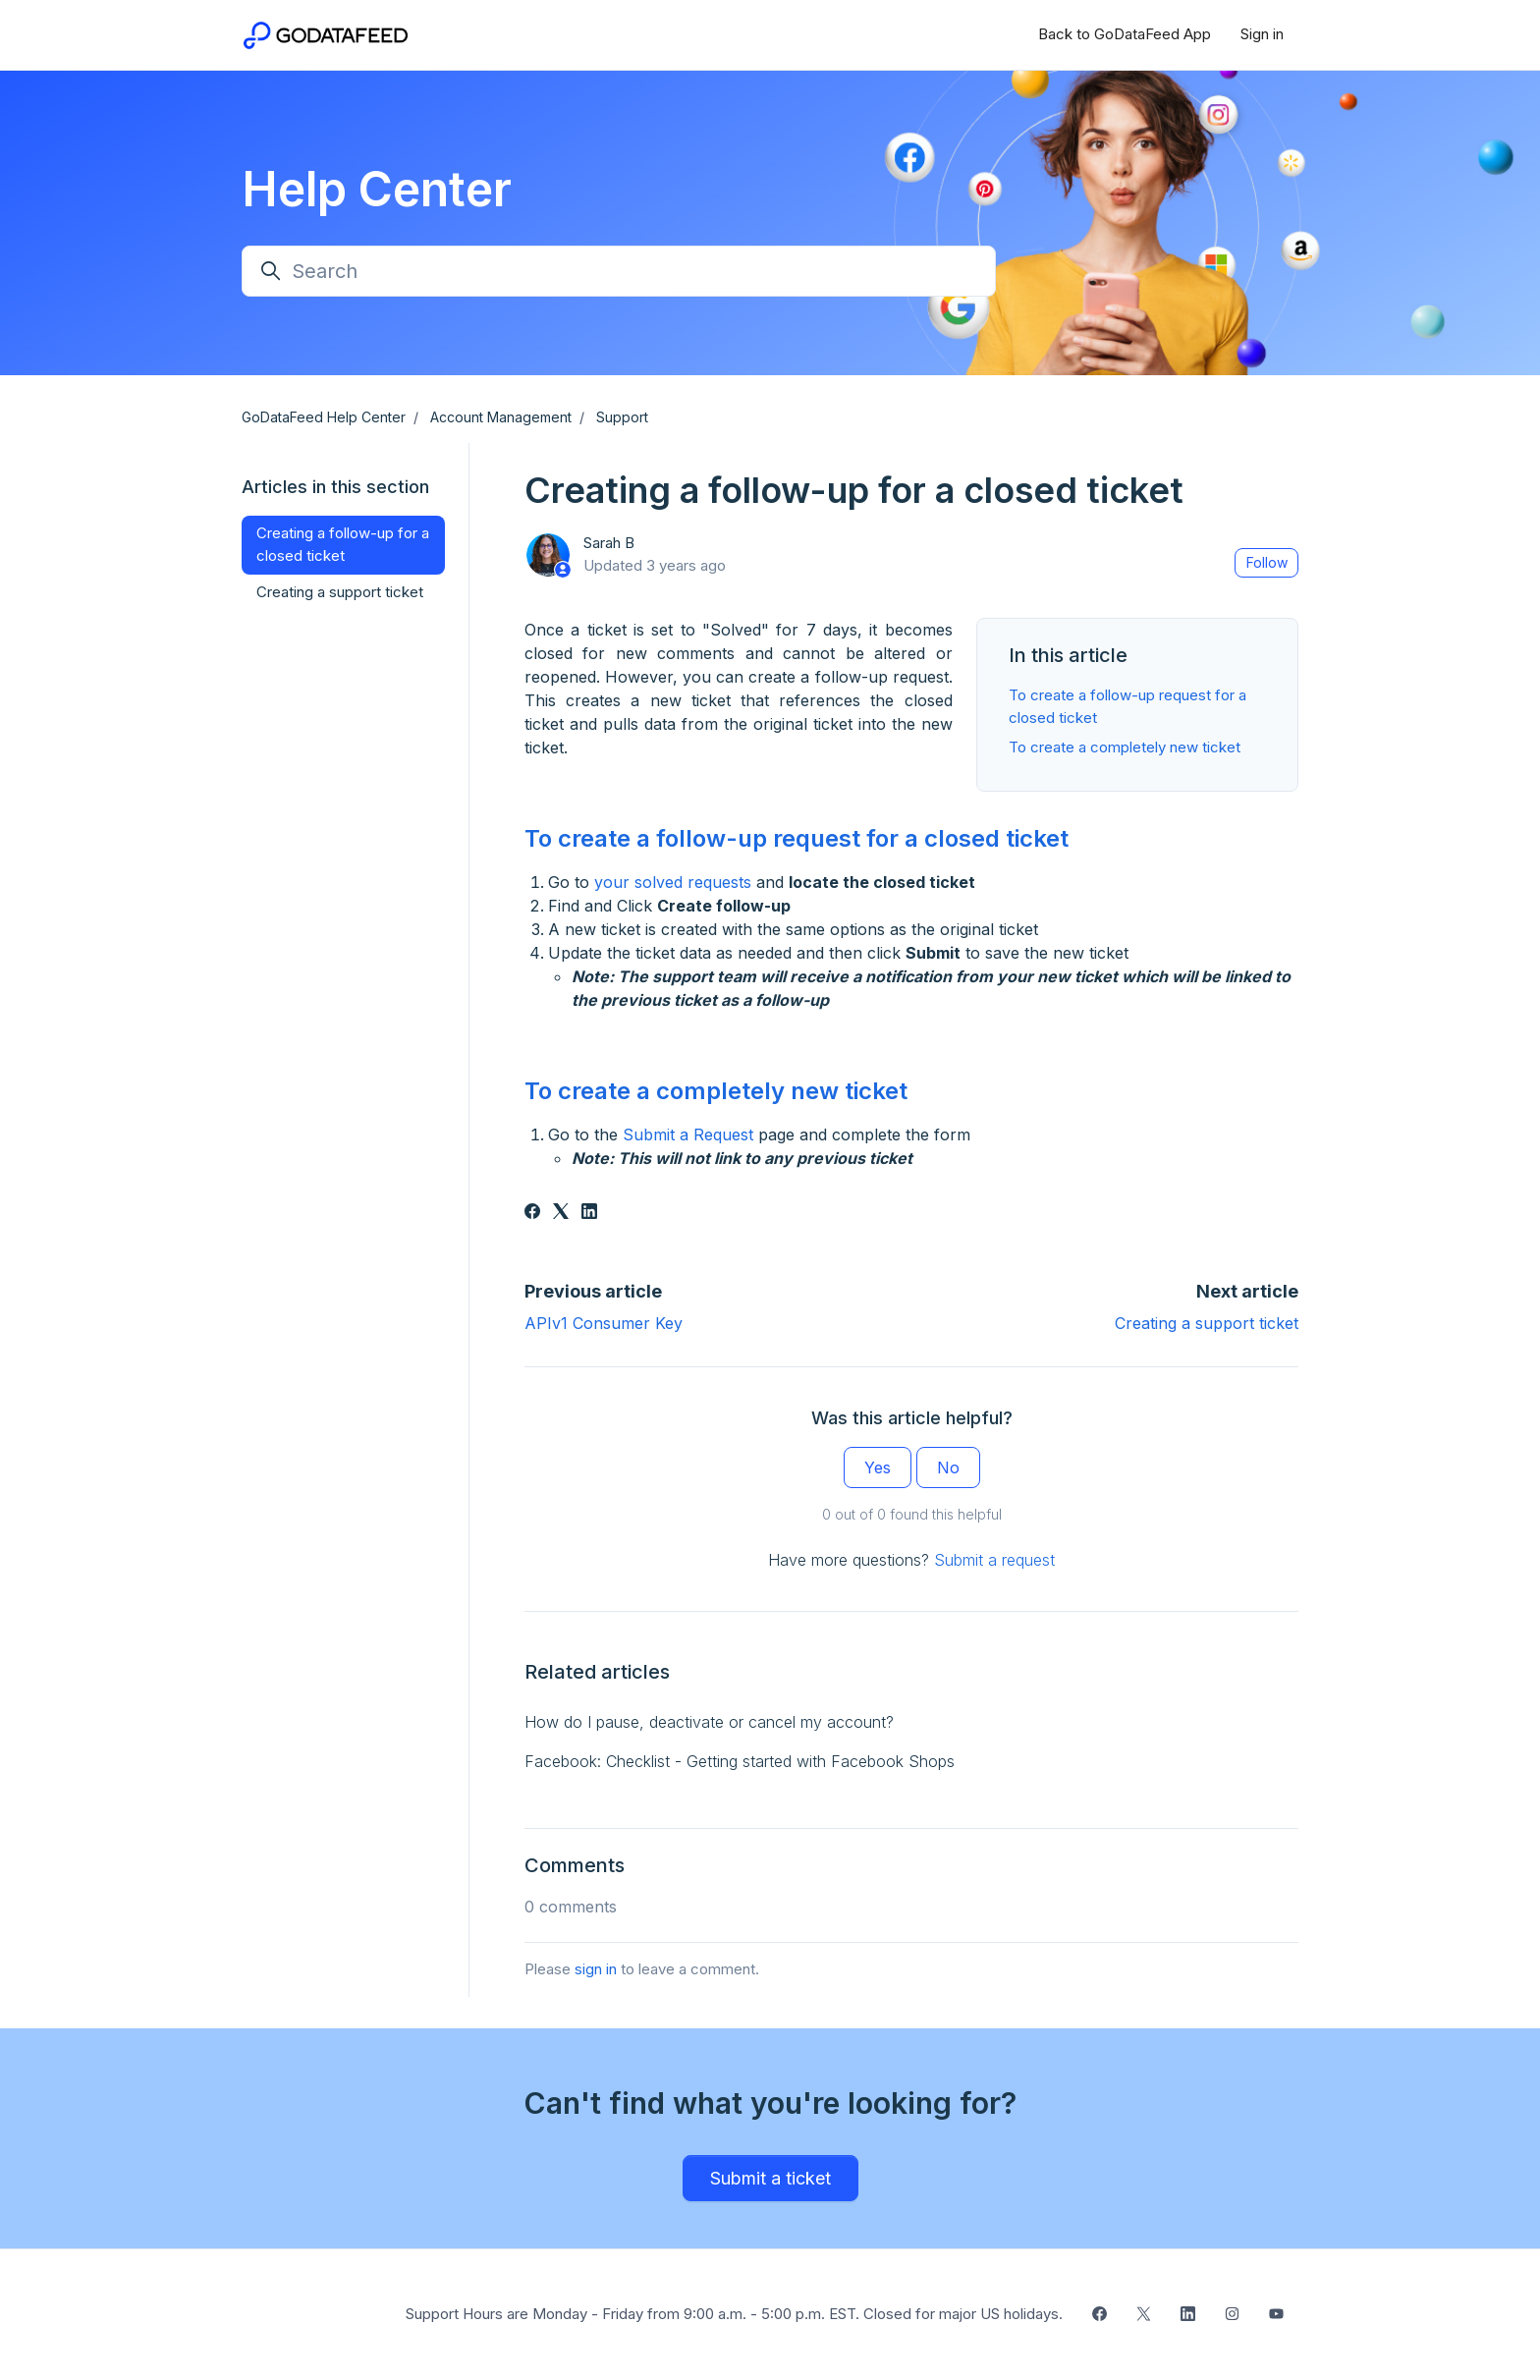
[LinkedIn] (589, 1213)
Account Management (501, 417)
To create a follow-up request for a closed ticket (796, 838)
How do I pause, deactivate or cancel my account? (709, 1722)
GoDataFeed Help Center (324, 417)
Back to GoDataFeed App (1124, 34)
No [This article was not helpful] (948, 1467)
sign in (596, 1969)
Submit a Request (688, 1134)
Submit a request (994, 1560)
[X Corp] (561, 1213)
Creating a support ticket (1206, 1323)
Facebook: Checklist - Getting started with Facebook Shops (739, 1761)
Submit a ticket (770, 2178)
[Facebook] (532, 1213)
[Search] (619, 271)
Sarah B (608, 542)
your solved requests (672, 882)
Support (622, 417)
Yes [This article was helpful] (877, 1467)
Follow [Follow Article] (1267, 562)
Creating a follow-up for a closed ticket (342, 544)
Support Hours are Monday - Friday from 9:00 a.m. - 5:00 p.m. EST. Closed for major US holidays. (734, 2313)
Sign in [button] (1262, 34)
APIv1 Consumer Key (603, 1323)
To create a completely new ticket (1124, 747)
